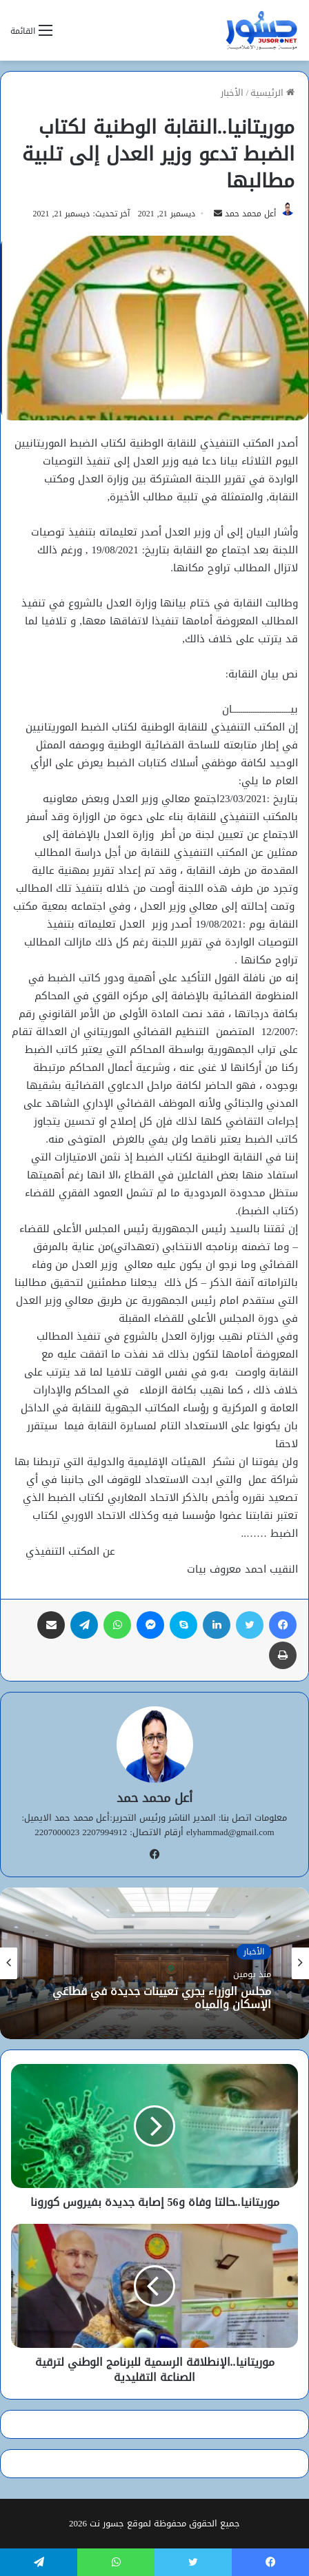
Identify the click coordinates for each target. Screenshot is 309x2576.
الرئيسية (272, 92)
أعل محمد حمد (250, 213)
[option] (154, 1963)
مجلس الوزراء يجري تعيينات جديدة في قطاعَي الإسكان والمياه (161, 1997)
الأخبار (232, 92)
